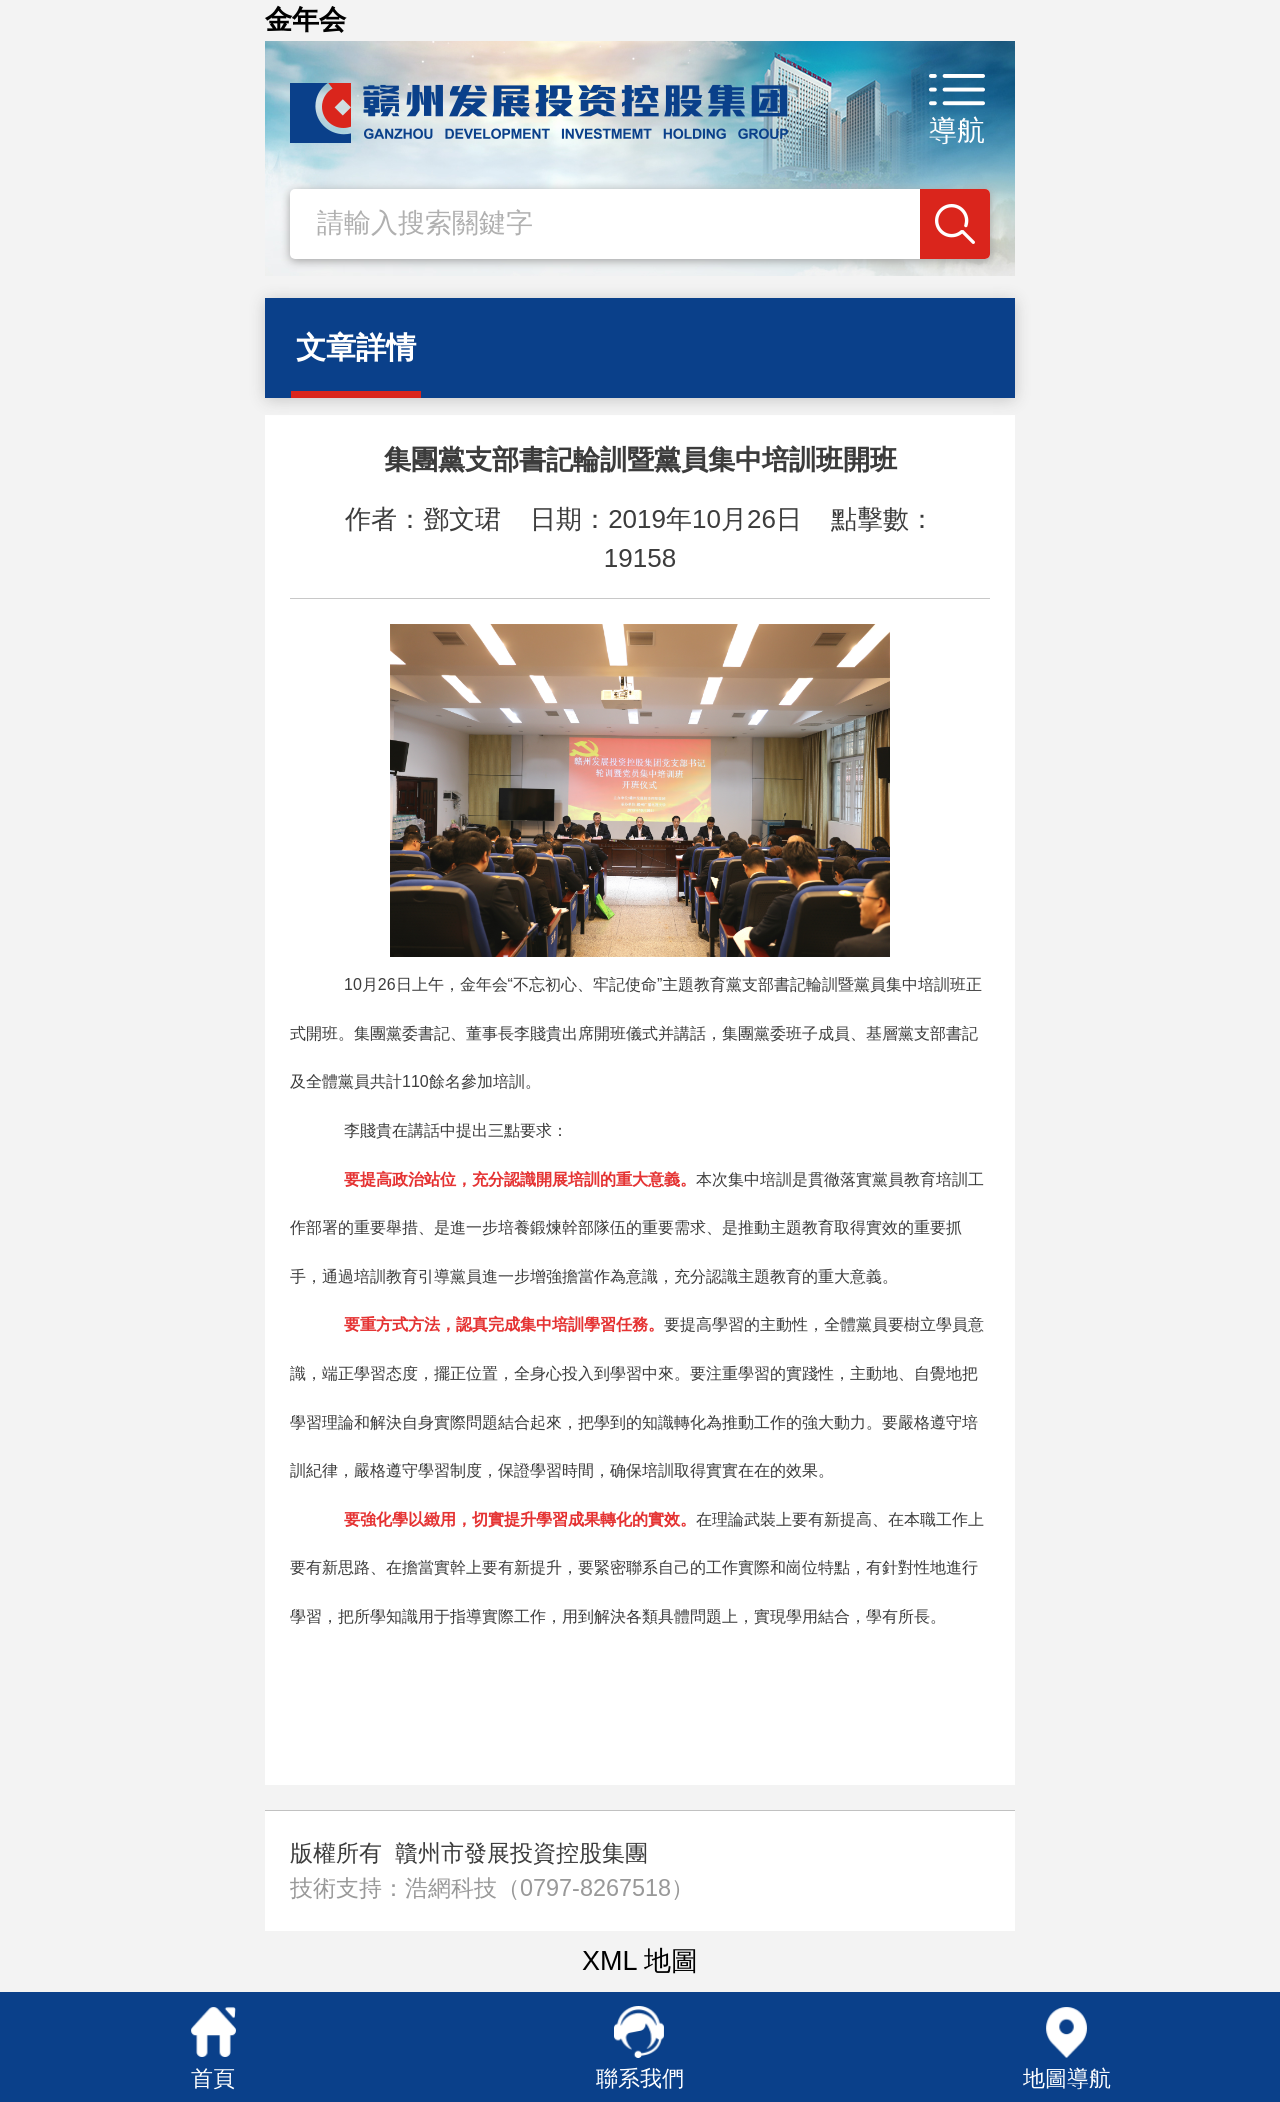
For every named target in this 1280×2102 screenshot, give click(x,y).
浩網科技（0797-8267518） (549, 1888)
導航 (957, 130)
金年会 (305, 20)
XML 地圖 (640, 1961)
